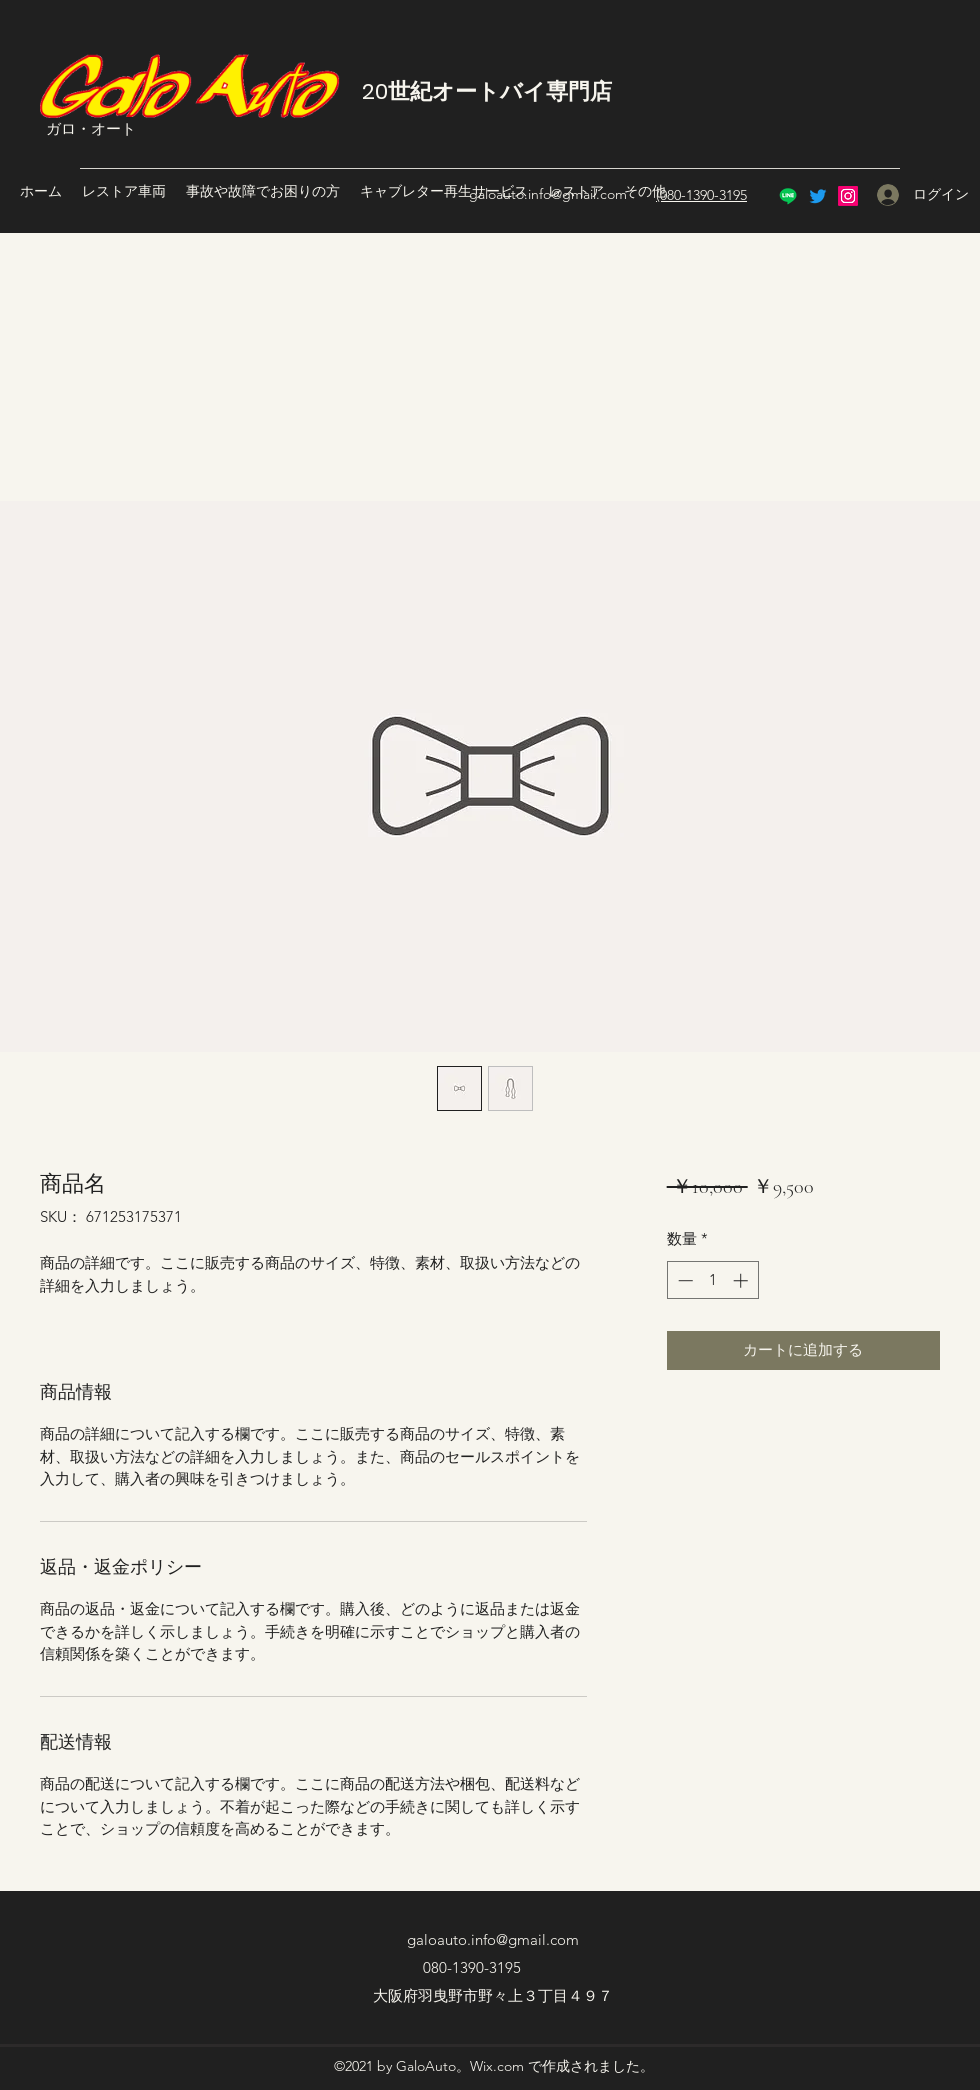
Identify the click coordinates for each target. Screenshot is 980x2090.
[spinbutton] (712, 1280)
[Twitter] (818, 196)
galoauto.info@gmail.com (548, 194)
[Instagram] (848, 196)
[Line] (788, 196)
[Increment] (742, 1280)
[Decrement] (683, 1280)
